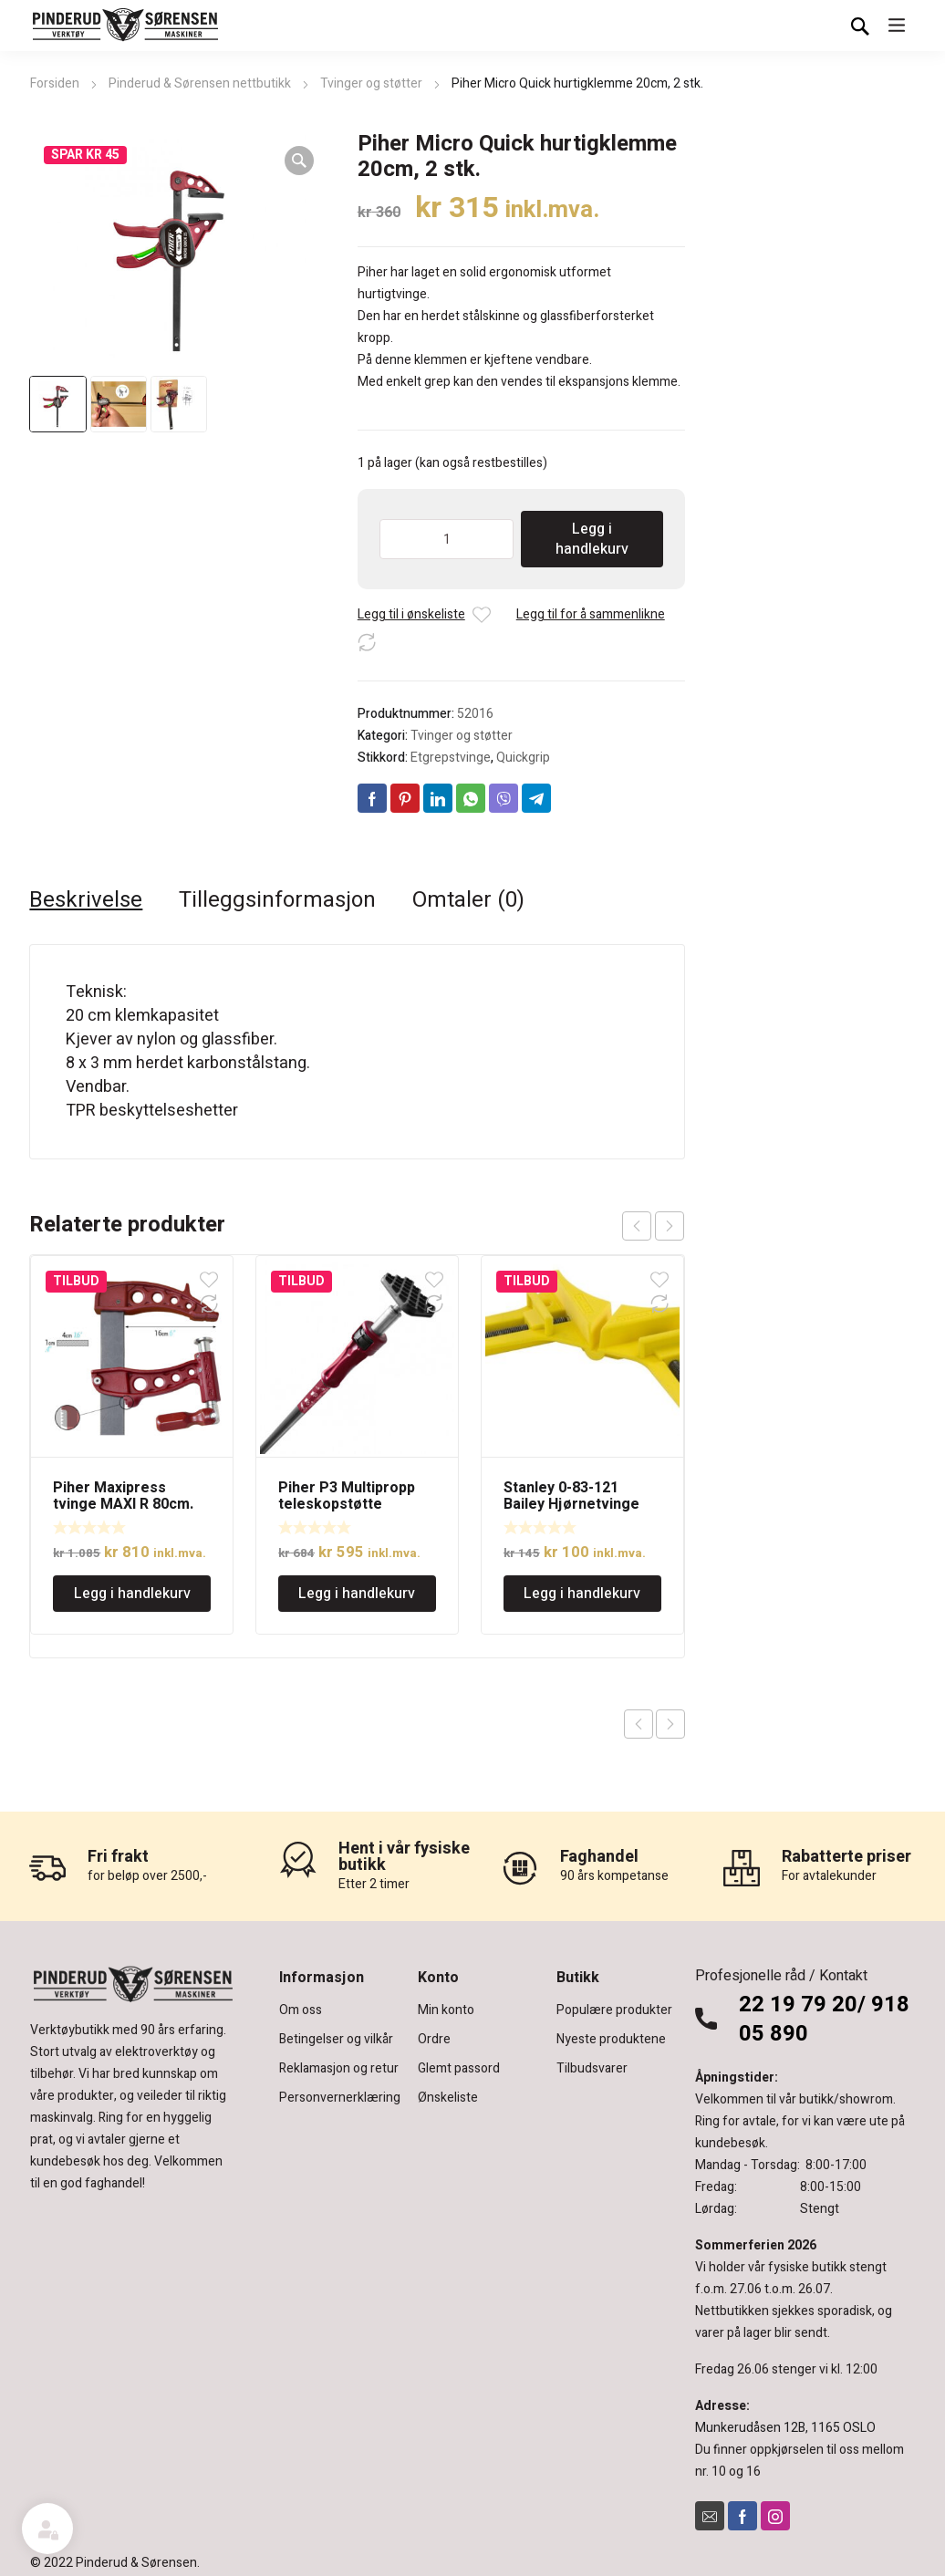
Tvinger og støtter (371, 83)
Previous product (638, 1724)
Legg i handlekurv (592, 539)
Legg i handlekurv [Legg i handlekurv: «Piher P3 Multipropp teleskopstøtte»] (356, 1594)
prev (636, 1226)
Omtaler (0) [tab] (468, 900)
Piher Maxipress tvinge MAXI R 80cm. (123, 1496)
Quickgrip (523, 757)
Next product (670, 1724)
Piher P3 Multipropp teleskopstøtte (346, 1496)
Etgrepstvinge (450, 757)
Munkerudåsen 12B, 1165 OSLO (785, 2427)
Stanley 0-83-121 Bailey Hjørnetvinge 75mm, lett (571, 1504)
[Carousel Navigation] (653, 1226)
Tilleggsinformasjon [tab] (277, 900)
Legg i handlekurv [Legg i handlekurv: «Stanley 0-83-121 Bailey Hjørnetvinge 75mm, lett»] (582, 1594)
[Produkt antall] (446, 539)
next (669, 1226)
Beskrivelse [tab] (85, 900)
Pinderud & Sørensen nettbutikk (200, 83)
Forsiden (54, 83)
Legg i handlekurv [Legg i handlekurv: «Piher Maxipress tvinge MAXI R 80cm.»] (132, 1594)
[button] (299, 160)
